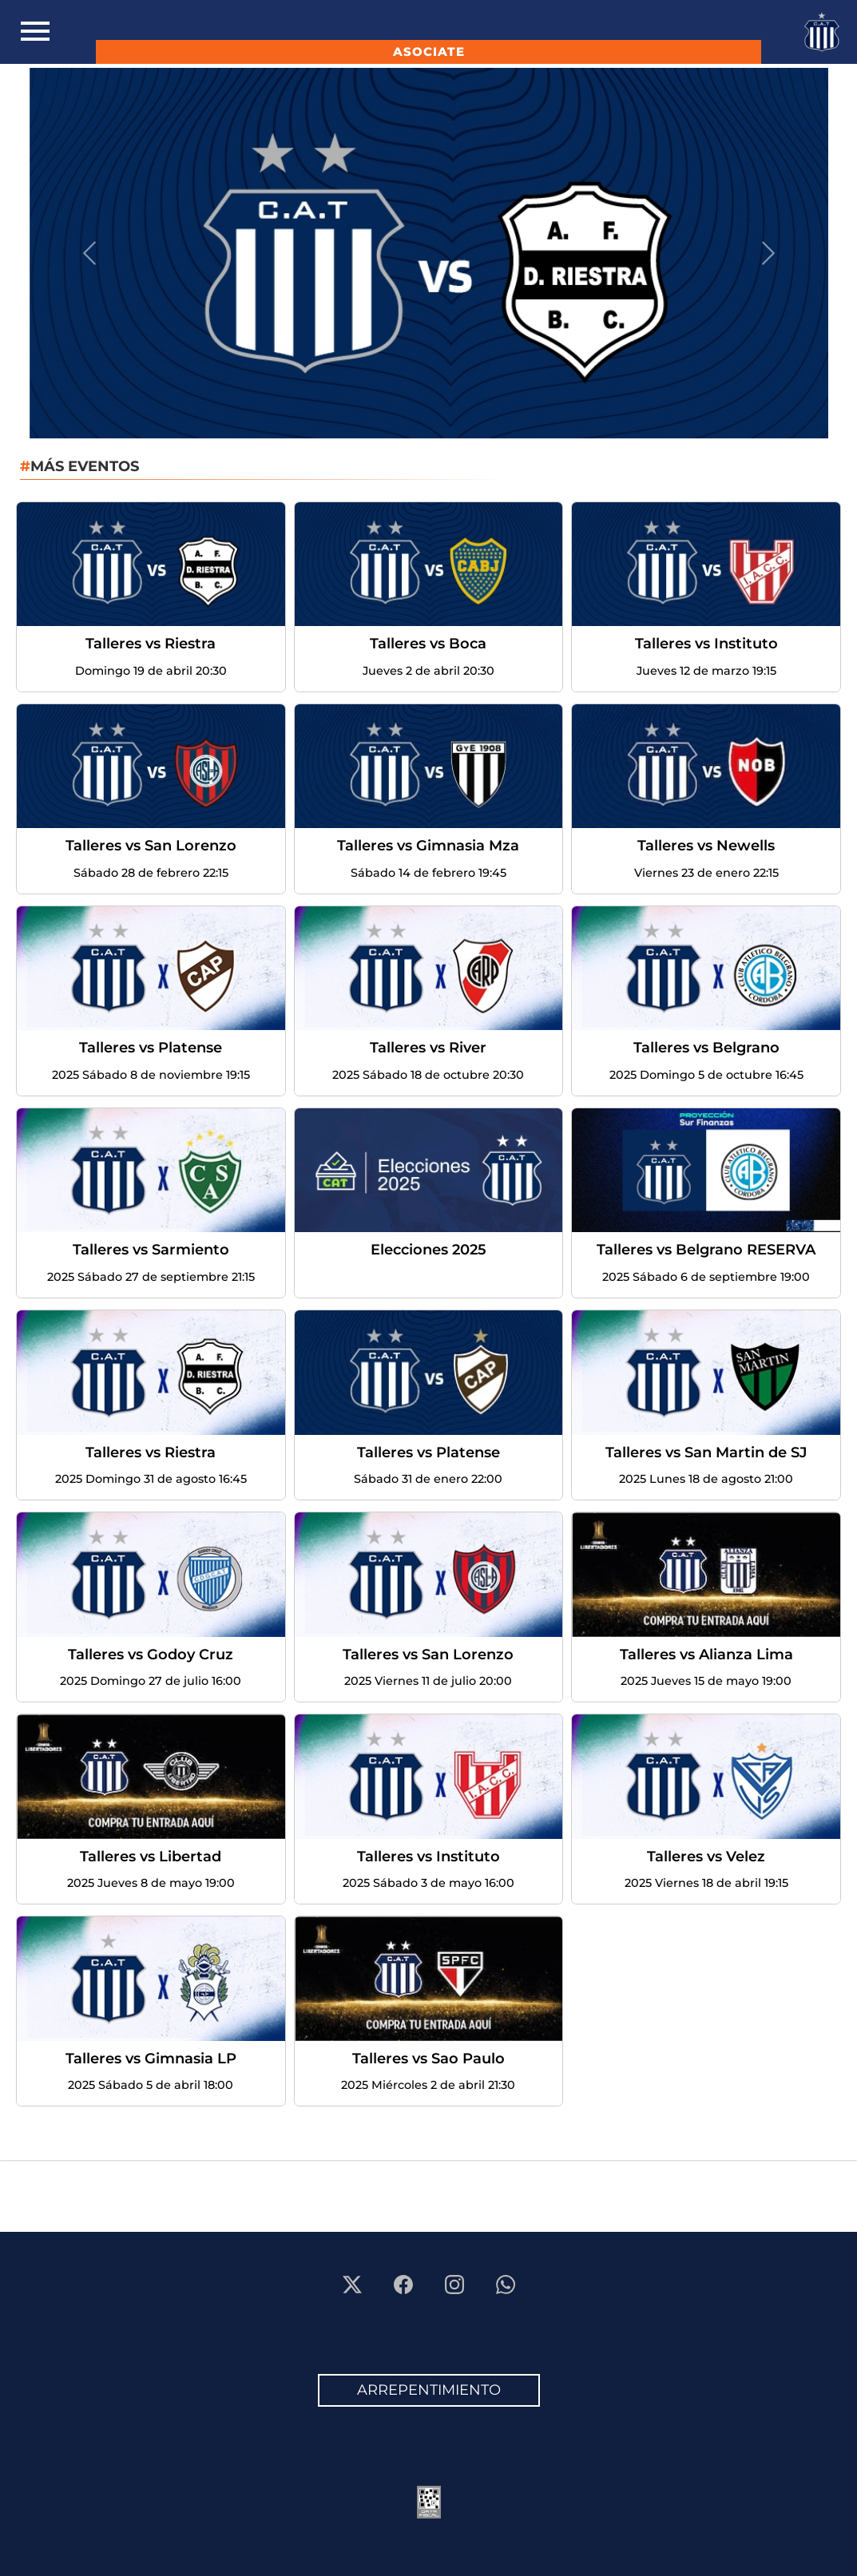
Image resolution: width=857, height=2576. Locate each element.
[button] (89, 253)
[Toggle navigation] (35, 32)
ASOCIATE (429, 51)
